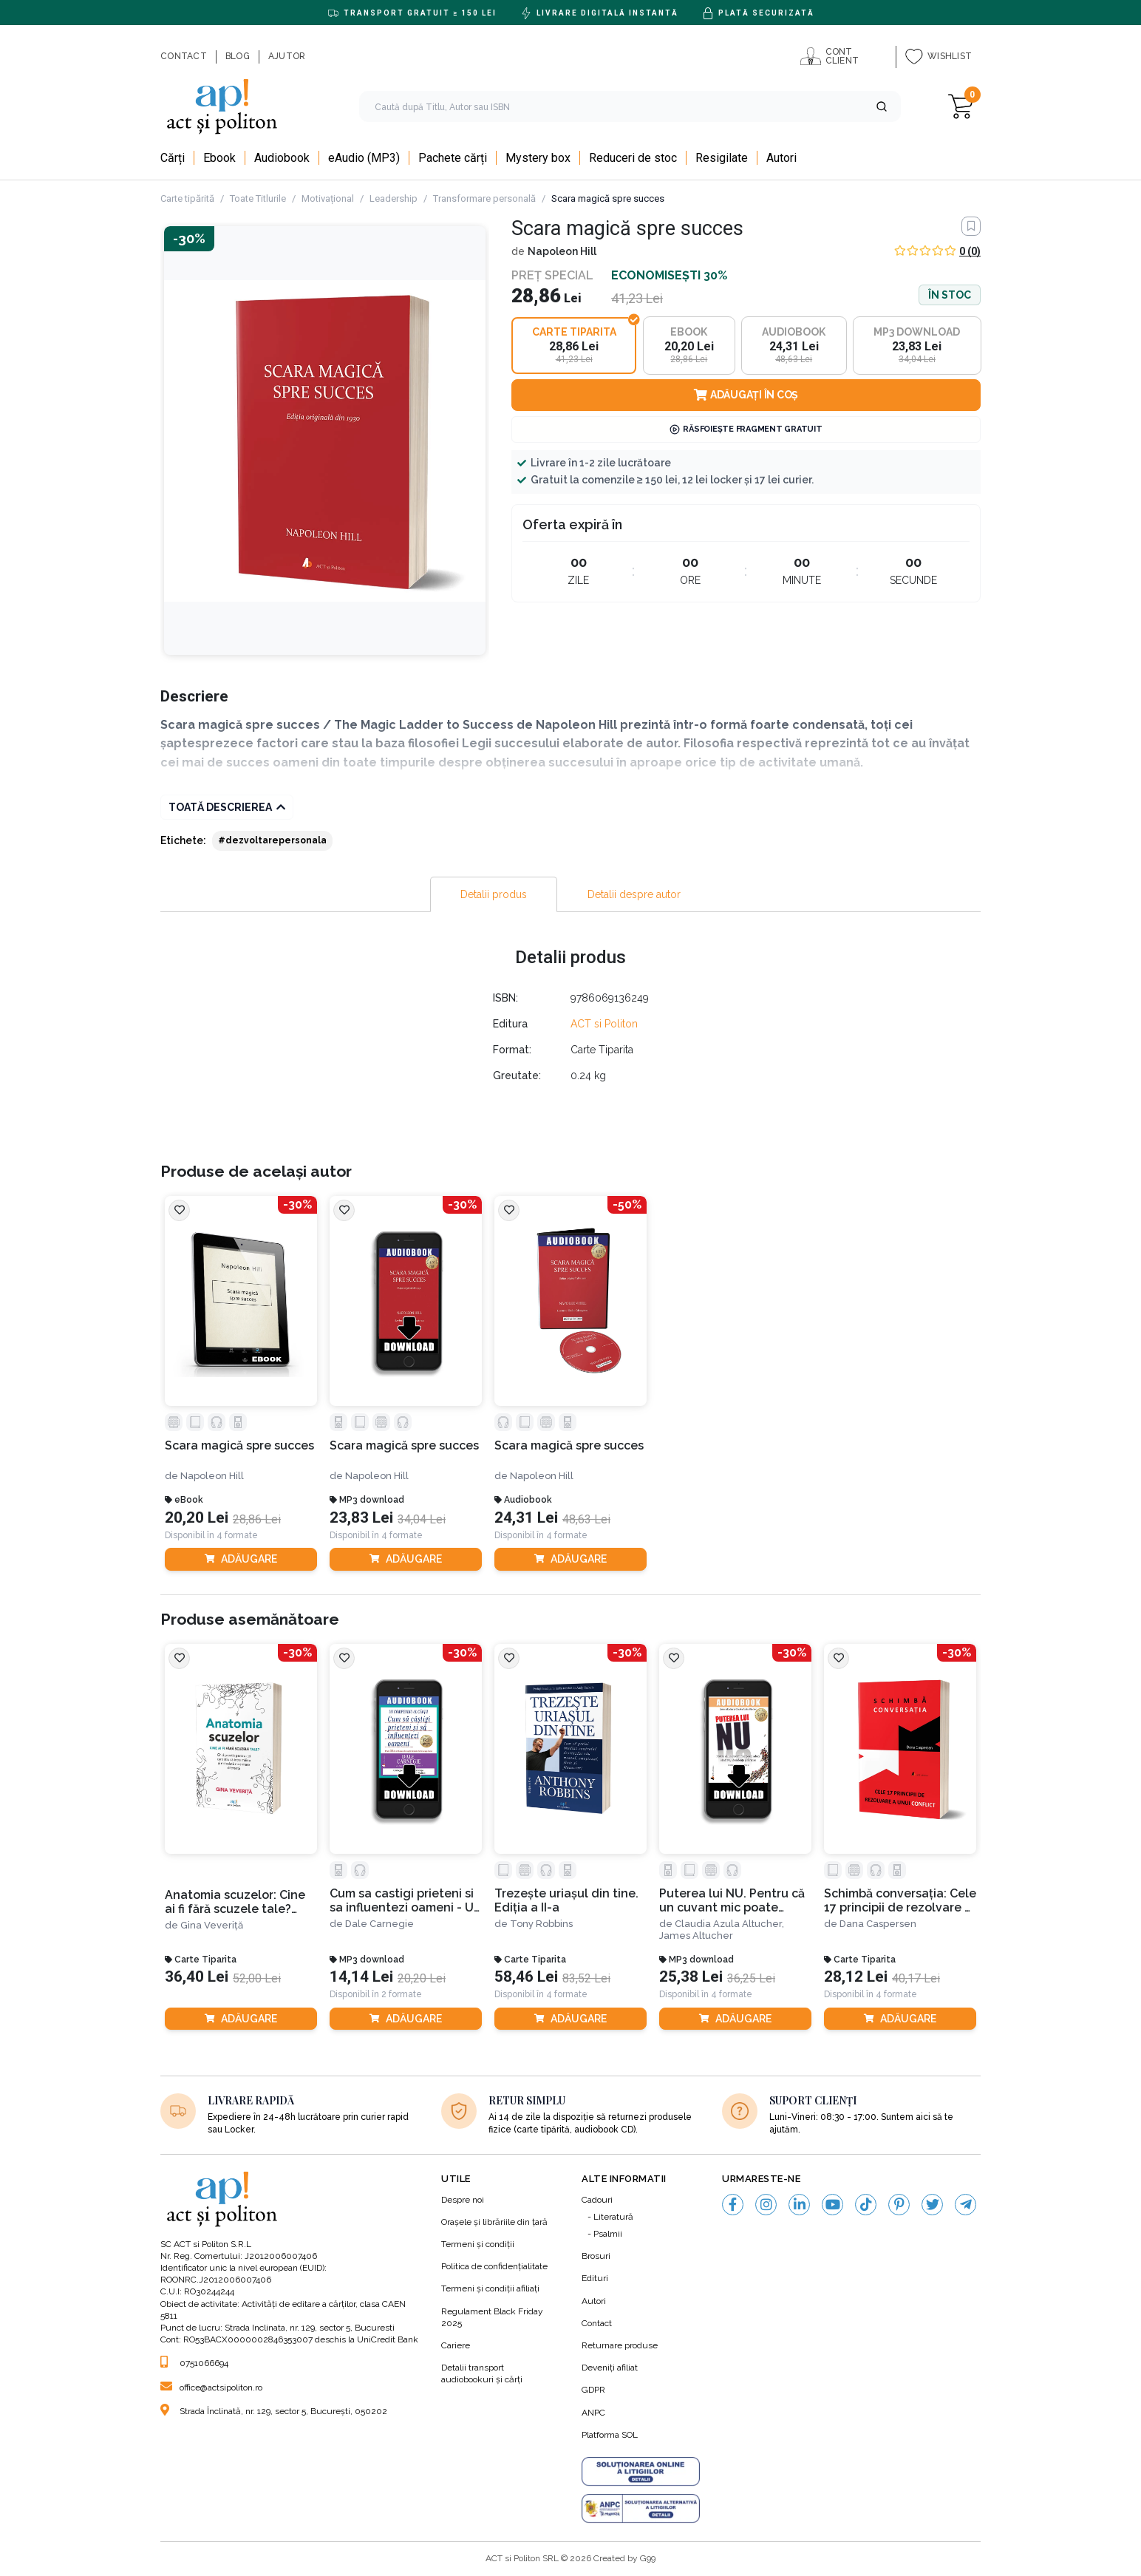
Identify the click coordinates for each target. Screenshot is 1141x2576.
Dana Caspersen (877, 1923)
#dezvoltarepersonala (272, 840)
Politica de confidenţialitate (494, 2266)
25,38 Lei (691, 1977)
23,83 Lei (361, 1518)
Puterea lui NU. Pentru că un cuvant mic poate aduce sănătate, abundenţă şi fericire (732, 1900)
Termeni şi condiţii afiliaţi (490, 2288)
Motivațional (328, 198)
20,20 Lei (196, 1518)
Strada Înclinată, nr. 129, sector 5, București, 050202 (273, 2411)
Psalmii (607, 2234)
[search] (630, 106)
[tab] (493, 894)
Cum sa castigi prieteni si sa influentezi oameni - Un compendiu (405, 1900)
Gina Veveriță (211, 1925)
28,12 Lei (856, 1977)
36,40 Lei (196, 1977)
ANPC (593, 2412)
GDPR (593, 2390)
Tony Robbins (541, 1923)
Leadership (393, 198)
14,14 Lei (361, 1977)
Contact (597, 2323)
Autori (594, 2301)
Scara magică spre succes (239, 1445)
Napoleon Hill (562, 251)
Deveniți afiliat (610, 2367)
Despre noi (462, 2200)
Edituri (595, 2278)
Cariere (455, 2345)
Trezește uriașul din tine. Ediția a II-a (566, 1900)
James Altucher (696, 1935)
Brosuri (596, 2256)
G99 (647, 2558)
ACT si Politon (604, 1024)
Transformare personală (484, 198)
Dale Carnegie (379, 1923)
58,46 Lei (526, 1977)
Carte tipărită (187, 198)
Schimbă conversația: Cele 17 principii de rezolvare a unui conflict (900, 1900)
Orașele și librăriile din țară (494, 2222)
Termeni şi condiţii (477, 2244)
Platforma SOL (610, 2435)
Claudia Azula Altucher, (729, 1923)
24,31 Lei (526, 1518)
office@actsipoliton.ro (211, 2387)
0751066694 (194, 2363)
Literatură (613, 2217)
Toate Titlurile (258, 198)
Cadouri (597, 2200)
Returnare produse (620, 2345)
